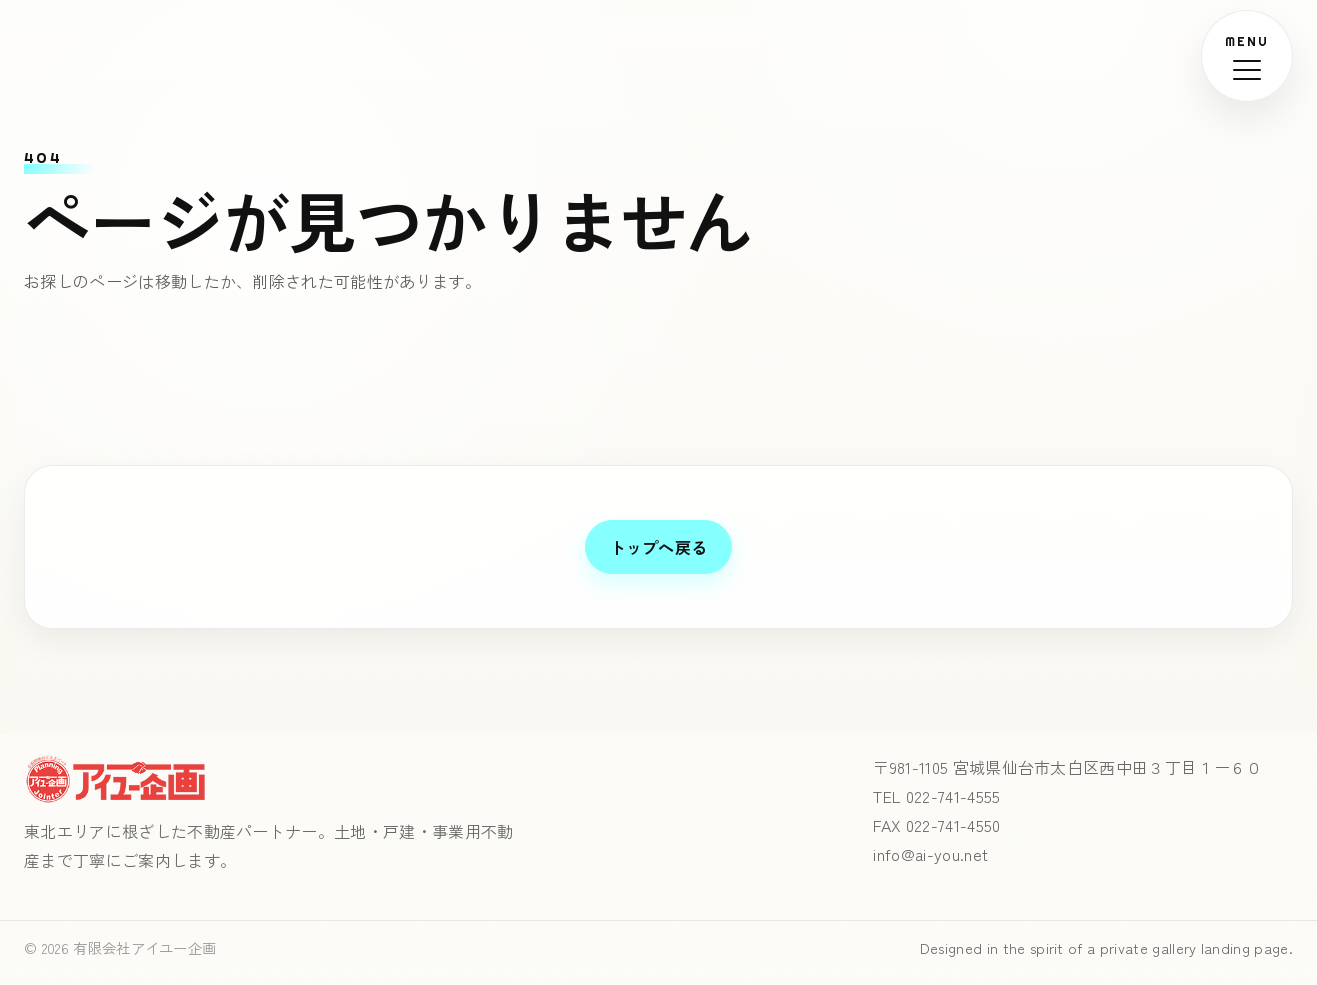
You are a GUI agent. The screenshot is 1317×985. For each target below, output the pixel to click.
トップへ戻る (659, 547)
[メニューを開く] (1247, 56)
